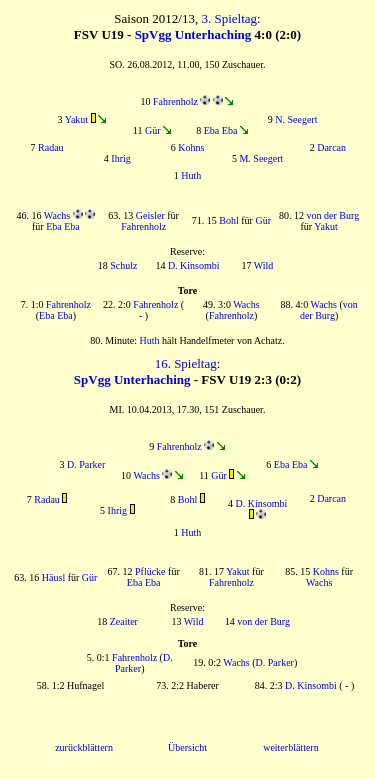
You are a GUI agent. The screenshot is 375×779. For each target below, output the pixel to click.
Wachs (57, 215)
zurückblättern (84, 747)
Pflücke (150, 571)
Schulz (123, 265)
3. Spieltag (229, 18)
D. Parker (86, 464)
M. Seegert (261, 158)
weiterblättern (291, 747)
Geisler (150, 215)
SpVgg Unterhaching (193, 34)
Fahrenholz (175, 101)
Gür (153, 130)
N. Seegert (296, 119)
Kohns (191, 147)
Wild (264, 265)
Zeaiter (124, 621)
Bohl (228, 220)
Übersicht (187, 747)
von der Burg (333, 215)
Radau (51, 147)
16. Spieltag (186, 363)
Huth (191, 175)
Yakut (76, 119)
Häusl (53, 577)
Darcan (331, 147)
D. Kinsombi (194, 265)
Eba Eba (221, 130)
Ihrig (120, 158)
